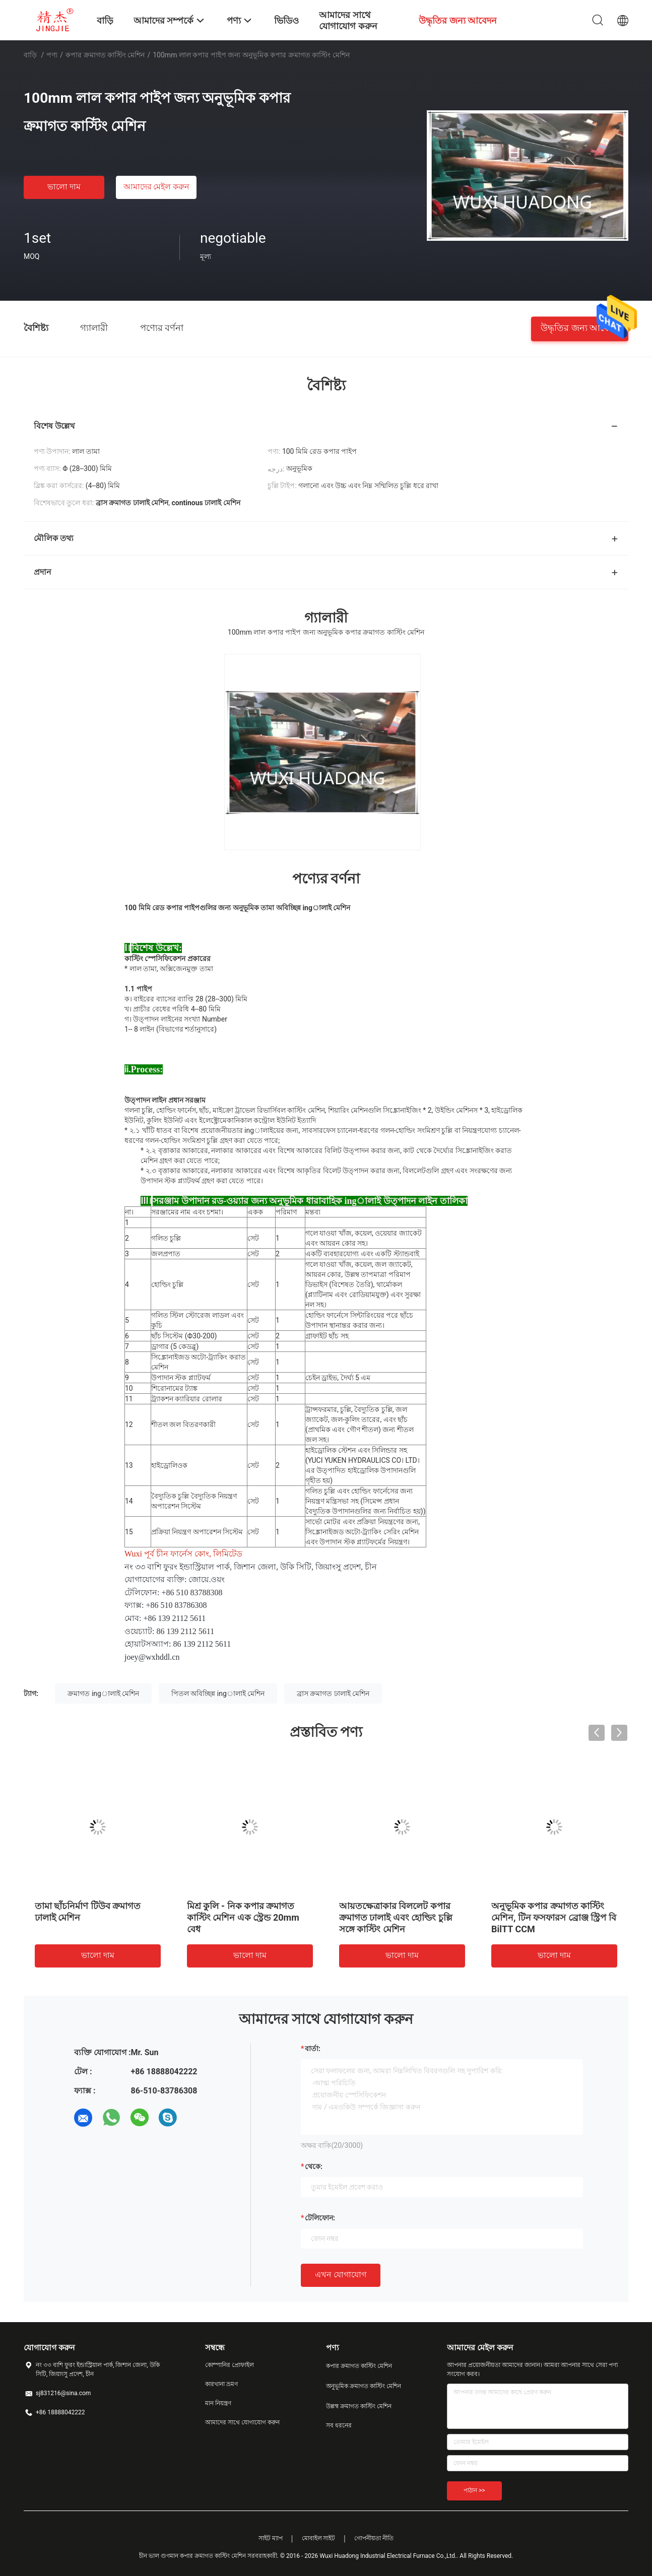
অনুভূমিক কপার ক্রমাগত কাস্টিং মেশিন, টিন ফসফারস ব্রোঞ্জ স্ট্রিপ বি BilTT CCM (553, 1917)
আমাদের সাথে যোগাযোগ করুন (242, 2422)
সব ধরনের (339, 2425)
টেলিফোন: (320, 2218)
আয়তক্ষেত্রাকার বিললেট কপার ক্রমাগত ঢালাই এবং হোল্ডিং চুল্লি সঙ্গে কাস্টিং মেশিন (395, 1917)
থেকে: (313, 2166)
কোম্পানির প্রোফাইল (229, 2364)
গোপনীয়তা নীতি (374, 2538)
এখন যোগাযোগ (340, 2274)
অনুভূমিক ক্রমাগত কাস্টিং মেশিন (363, 2386)
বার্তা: (312, 2049)
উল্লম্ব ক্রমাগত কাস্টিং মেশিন (359, 2406)
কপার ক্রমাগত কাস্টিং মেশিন (105, 55)
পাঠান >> (474, 2490)
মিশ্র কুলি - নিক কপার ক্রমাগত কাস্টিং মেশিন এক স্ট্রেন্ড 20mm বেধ (243, 1917)
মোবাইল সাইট (319, 2538)
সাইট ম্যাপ (270, 2538)
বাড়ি (30, 55)
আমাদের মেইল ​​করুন (156, 186)
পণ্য (51, 55)
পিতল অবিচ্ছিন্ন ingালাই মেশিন (218, 1693)
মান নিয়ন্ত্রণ (218, 2403)
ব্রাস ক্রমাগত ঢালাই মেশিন (333, 1693)
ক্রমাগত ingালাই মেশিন (103, 1693)
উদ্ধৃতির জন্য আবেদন (580, 327)
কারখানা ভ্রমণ (221, 2384)
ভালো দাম (64, 186)
